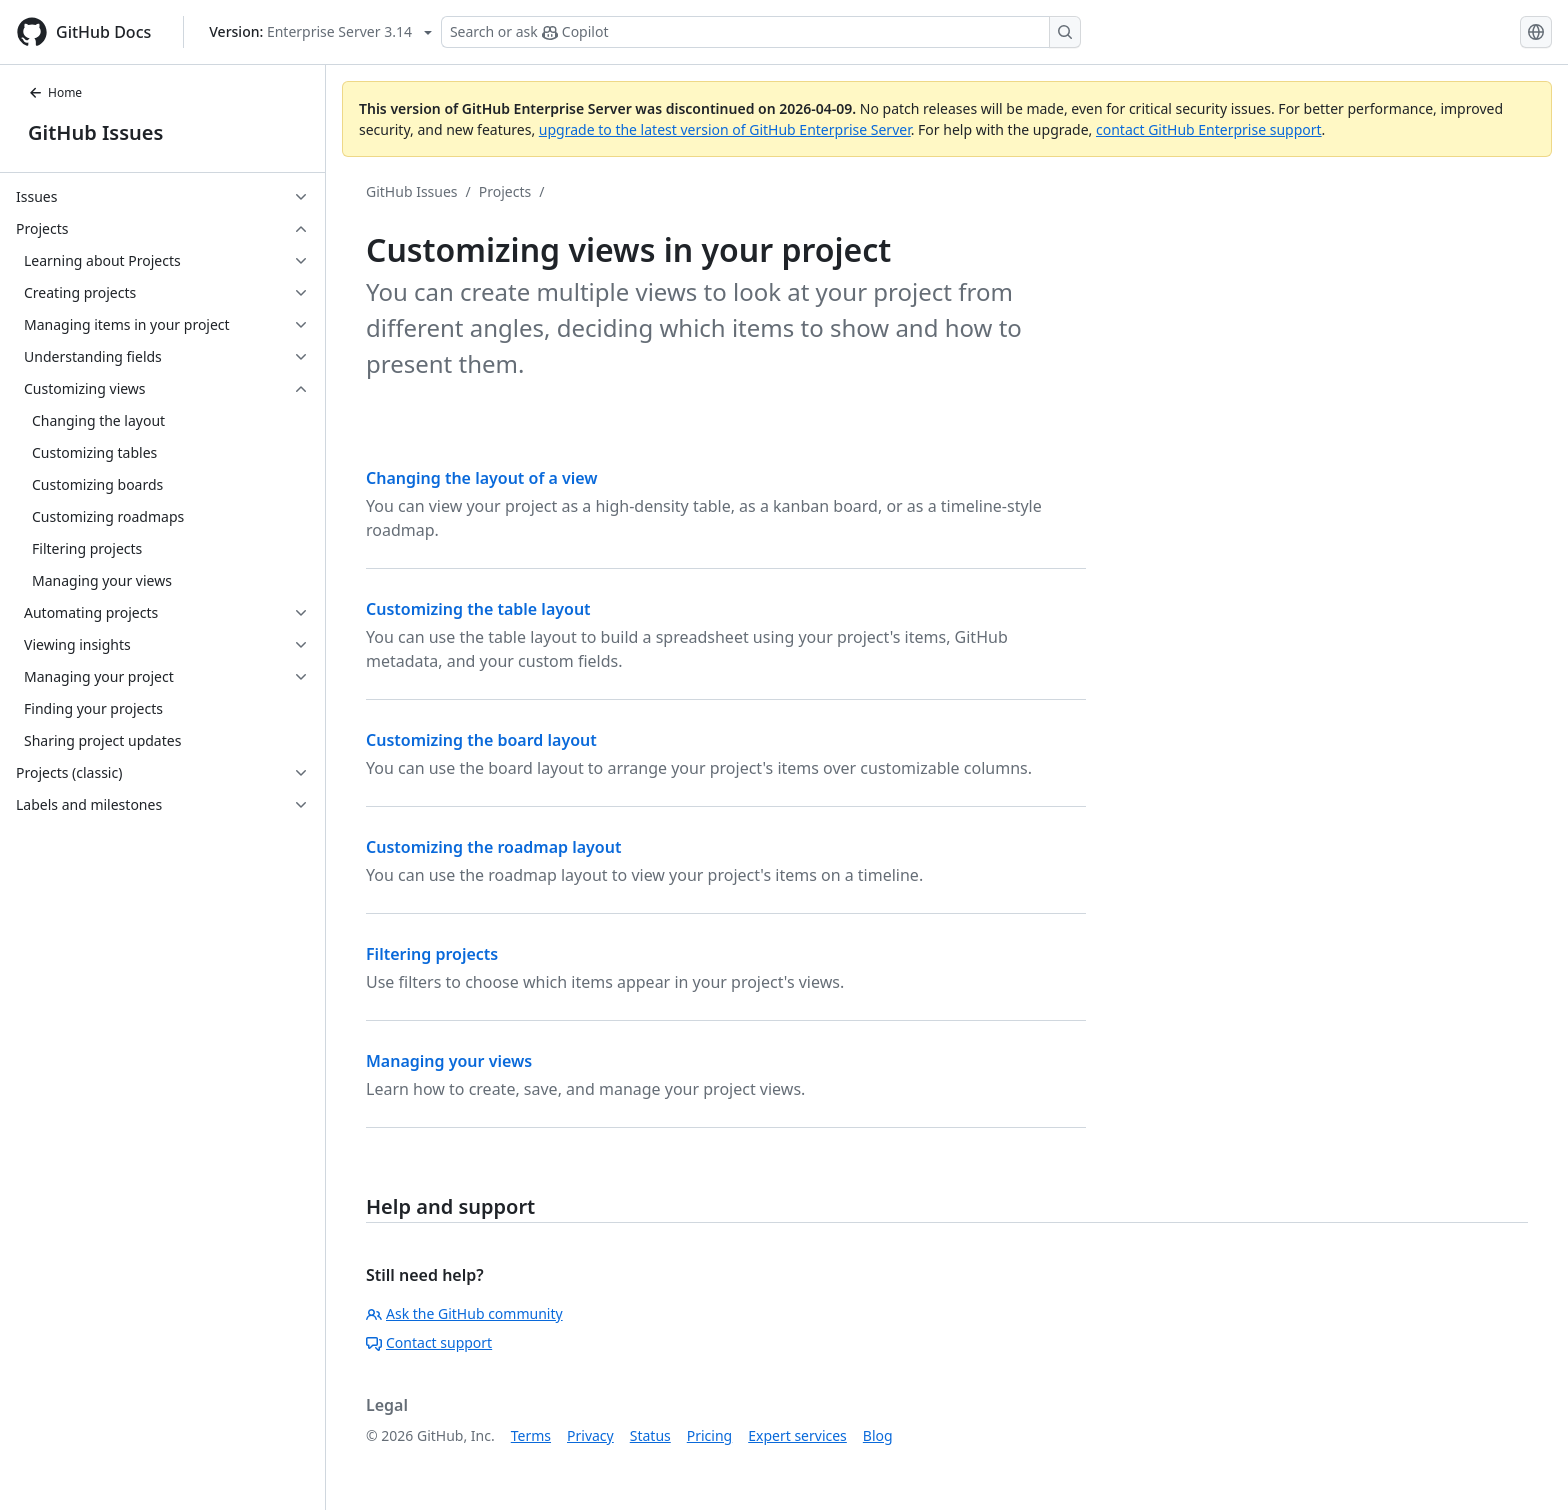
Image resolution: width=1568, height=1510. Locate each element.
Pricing (709, 1435)
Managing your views (449, 1061)
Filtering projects (432, 954)
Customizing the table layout (478, 609)
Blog (878, 1435)
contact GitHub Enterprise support (1209, 129)
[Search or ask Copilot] (761, 32)
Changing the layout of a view (482, 478)
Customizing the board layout (481, 740)
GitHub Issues (95, 132)
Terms (531, 1435)
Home (55, 92)
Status (650, 1435)
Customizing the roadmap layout (493, 847)
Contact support (429, 1342)
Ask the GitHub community (464, 1313)
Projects (505, 191)
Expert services (797, 1435)
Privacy (590, 1435)
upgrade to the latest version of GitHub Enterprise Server (725, 129)
